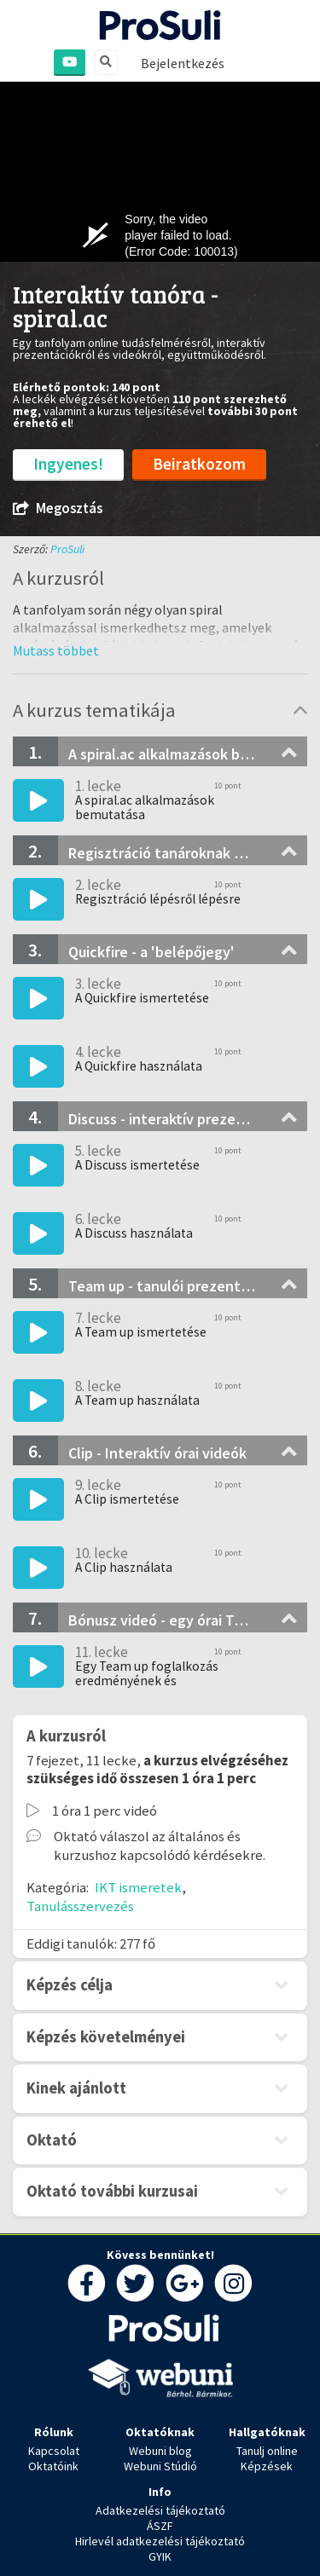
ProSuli (67, 549)
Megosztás (57, 508)
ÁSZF (160, 2525)
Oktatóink (53, 2466)
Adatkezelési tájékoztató (160, 2510)
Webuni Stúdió (160, 2466)
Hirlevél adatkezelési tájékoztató (160, 2541)
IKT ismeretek (138, 1887)
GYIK (160, 2556)
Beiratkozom (199, 463)
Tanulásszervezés (80, 1906)
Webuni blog (160, 2450)
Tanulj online (267, 2450)
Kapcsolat (53, 2450)
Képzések (267, 2466)
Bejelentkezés (182, 63)
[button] (56, 650)
